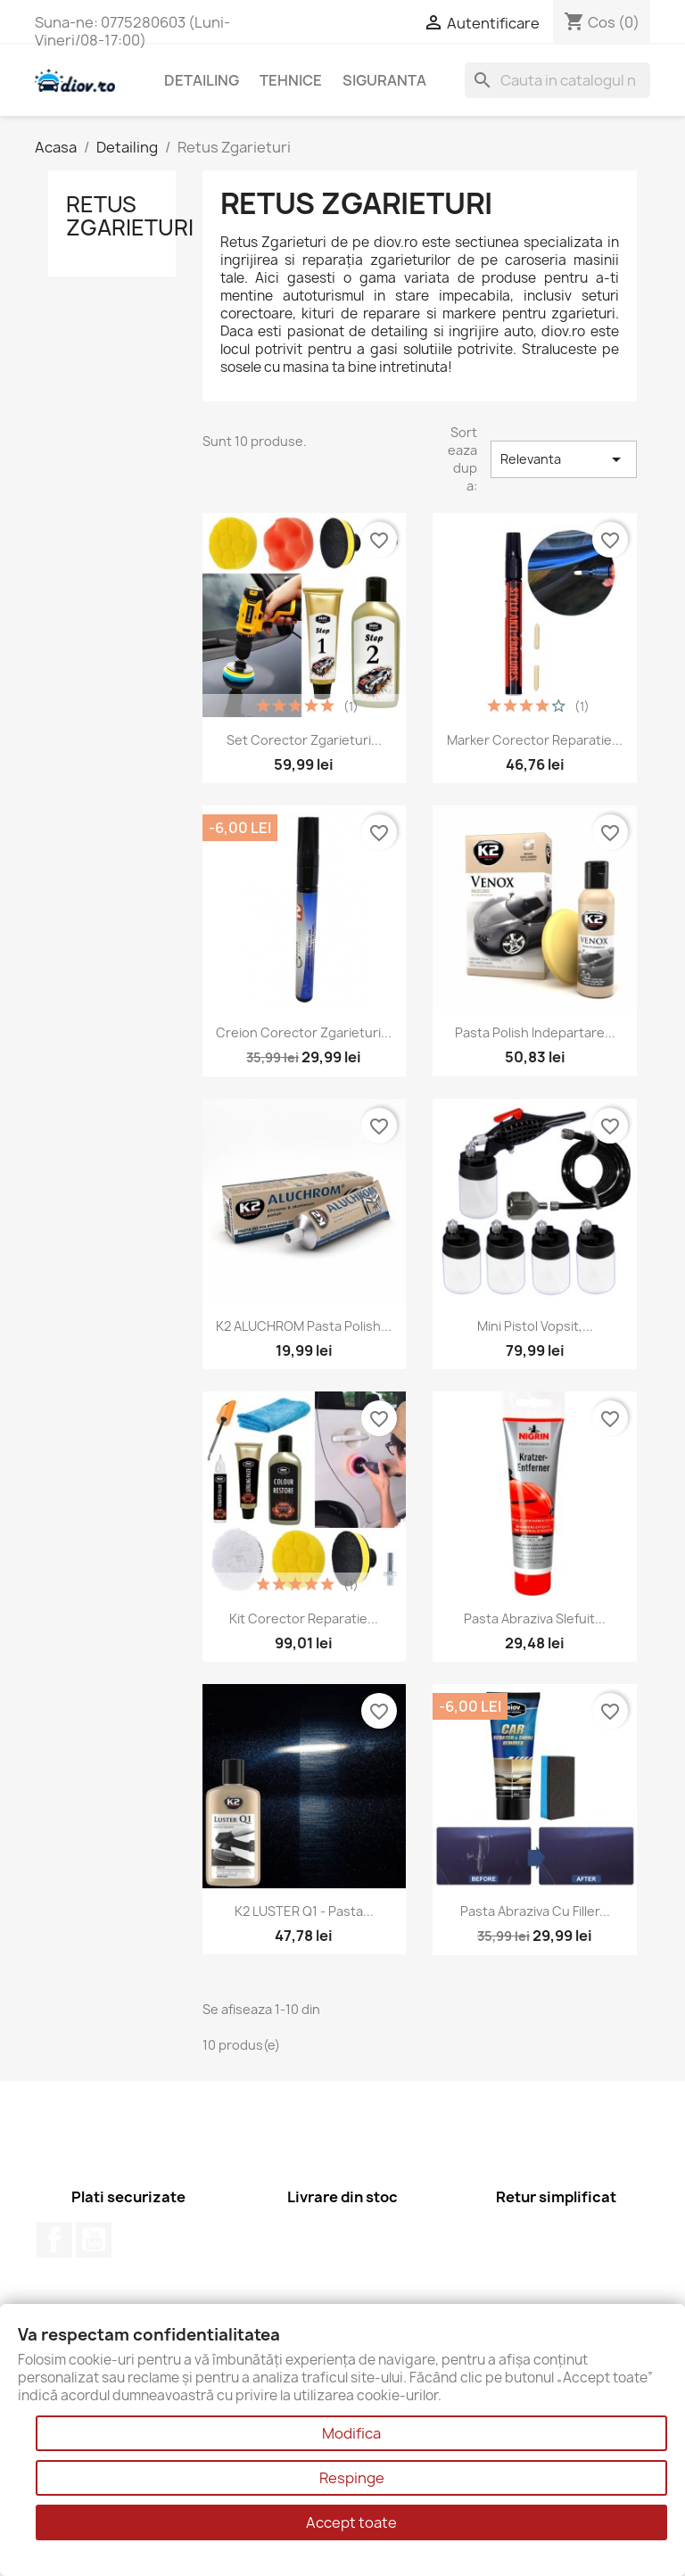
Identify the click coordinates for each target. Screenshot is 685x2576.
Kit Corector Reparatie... (303, 1618)
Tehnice (291, 80)
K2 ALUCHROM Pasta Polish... (304, 1325)
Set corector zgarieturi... (304, 739)
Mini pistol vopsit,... (535, 1325)
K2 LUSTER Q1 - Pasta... (304, 1911)
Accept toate (351, 2522)
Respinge (351, 2478)
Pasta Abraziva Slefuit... (535, 1618)
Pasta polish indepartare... (535, 1032)
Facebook (54, 2240)
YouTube (93, 2240)
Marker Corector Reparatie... (535, 739)
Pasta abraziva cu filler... (535, 1911)
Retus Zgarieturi (130, 216)
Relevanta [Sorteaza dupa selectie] (563, 459)
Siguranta (384, 80)
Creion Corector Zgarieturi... (304, 1032)
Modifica (351, 2433)
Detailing (201, 80)
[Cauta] (557, 80)
